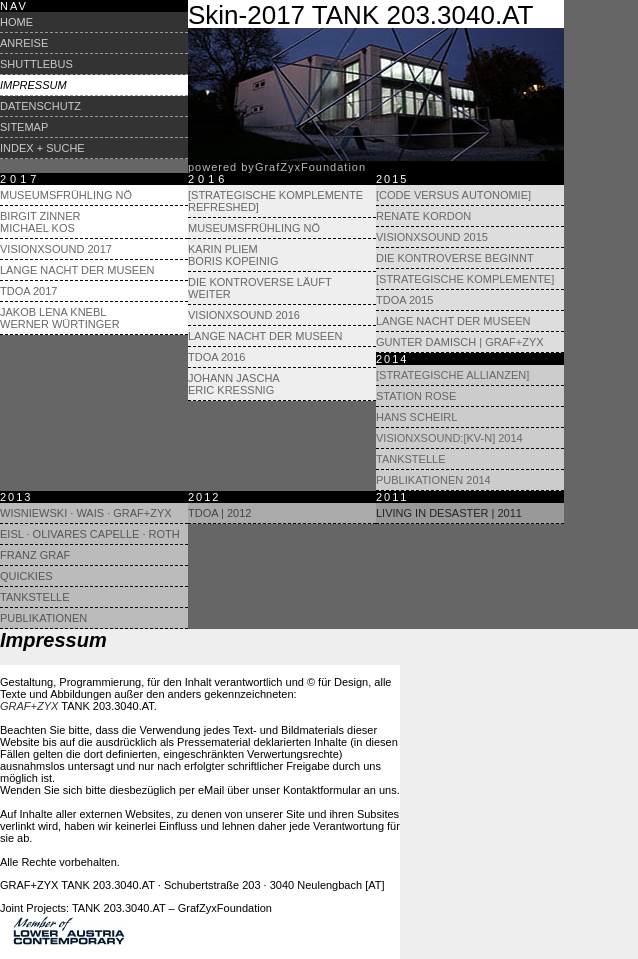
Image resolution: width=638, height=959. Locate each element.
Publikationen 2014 (433, 480)
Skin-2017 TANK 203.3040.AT (360, 15)
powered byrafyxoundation (277, 167)
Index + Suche (42, 148)
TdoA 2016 (216, 357)
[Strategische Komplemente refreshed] (275, 201)
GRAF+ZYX (29, 706)
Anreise (24, 43)
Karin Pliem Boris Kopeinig (233, 255)
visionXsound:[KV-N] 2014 (449, 438)
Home (16, 22)
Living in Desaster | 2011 (449, 513)
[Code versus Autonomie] (453, 195)
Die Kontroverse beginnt (455, 258)
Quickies (26, 576)
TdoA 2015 (404, 300)
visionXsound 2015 (432, 237)
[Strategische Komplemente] (465, 279)
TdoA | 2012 (219, 513)
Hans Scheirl (416, 417)
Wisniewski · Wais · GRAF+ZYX (86, 513)
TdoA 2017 (28, 291)
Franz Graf (35, 555)
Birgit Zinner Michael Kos (40, 222)
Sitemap (24, 127)
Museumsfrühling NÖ (66, 195)
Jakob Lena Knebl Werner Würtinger (60, 318)
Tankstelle (411, 459)
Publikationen (43, 618)
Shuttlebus (36, 64)
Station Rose (416, 396)
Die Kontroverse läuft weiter (259, 288)
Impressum (33, 85)
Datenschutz (40, 106)
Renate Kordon (423, 216)
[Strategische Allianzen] (452, 375)
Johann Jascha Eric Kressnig (234, 384)
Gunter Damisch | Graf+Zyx (460, 342)
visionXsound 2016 (244, 315)
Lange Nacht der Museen (77, 270)
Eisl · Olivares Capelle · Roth (90, 534)
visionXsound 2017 (56, 249)
